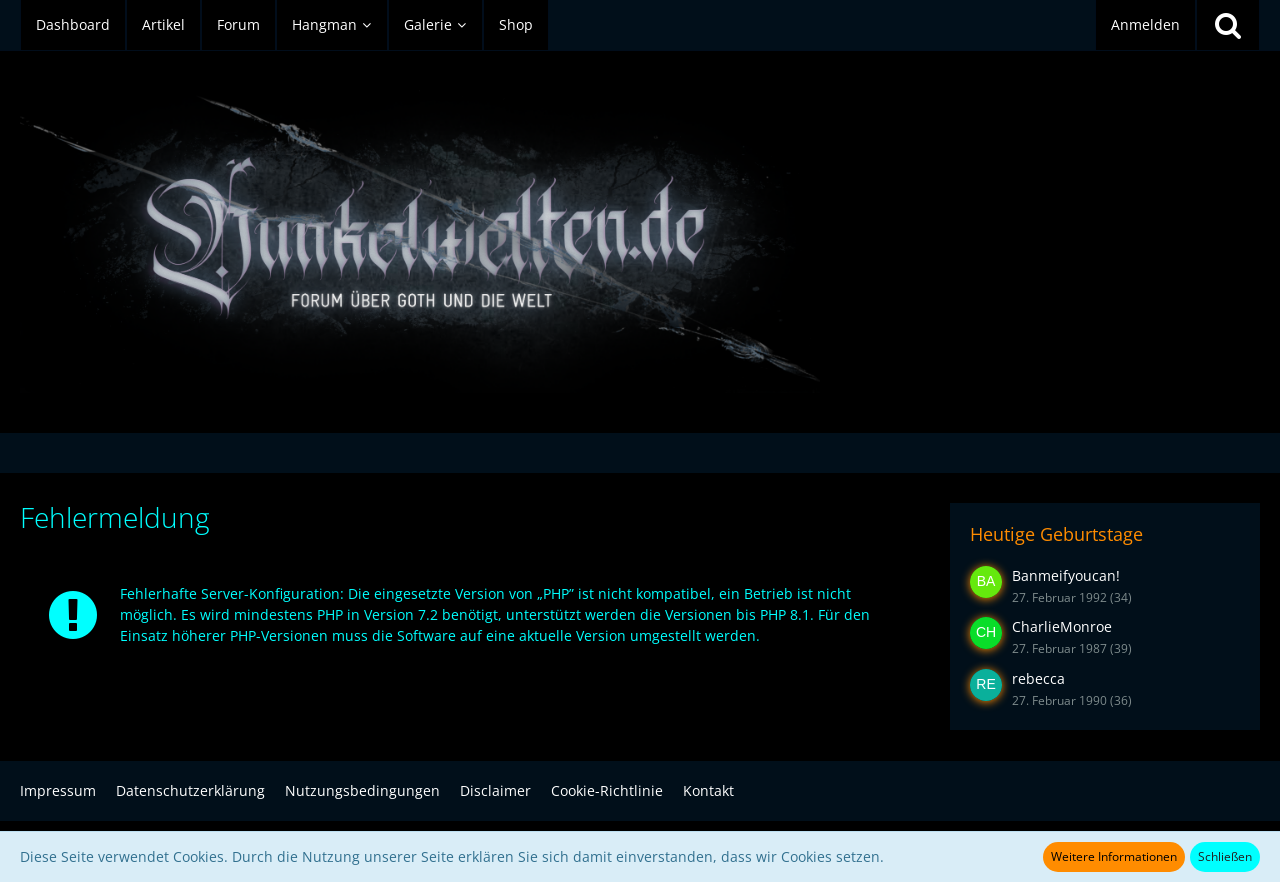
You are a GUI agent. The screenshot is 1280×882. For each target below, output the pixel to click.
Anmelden (1145, 24)
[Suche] (1228, 25)
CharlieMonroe (1062, 626)
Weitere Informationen (1114, 856)
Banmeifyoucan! (1066, 575)
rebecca (1038, 678)
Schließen (1225, 856)
